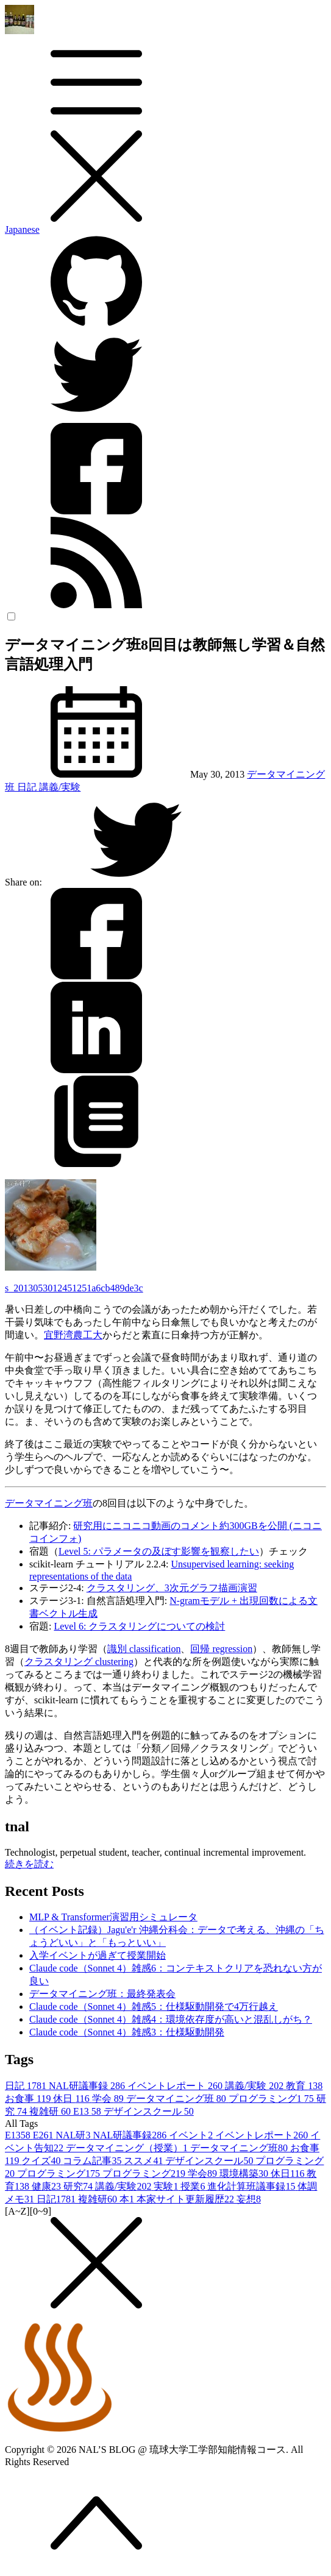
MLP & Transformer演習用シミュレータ (113, 1917)
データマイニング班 (49, 1503)
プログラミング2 (145, 2173)
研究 (79, 2186)
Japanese (22, 229)
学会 (109, 2098)
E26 (44, 2135)
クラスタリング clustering (78, 1661)
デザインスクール (149, 2111)
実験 (167, 2186)
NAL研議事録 (88, 2086)
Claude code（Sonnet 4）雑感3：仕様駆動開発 (126, 2032)
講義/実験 (59, 787)
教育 (304, 2086)
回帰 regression (221, 1649)
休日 (72, 2098)
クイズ (42, 2161)
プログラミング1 (272, 2098)
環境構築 (245, 2173)
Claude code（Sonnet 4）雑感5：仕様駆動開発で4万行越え (153, 2006)
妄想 (249, 2199)
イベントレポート (176, 2086)
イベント (192, 2135)
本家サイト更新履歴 (187, 2199)
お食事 (29, 2098)
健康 (47, 2186)
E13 (88, 2111)
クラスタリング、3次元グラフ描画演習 (172, 1588)
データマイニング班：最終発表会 (102, 1994)
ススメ (144, 2161)
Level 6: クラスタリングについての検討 (139, 1626)
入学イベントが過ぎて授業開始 (97, 1955)
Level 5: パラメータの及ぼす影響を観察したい (159, 1551)
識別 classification (143, 1649)
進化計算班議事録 (252, 2186)
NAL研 (74, 2135)
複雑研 (51, 2111)
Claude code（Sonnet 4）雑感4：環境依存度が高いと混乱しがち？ (170, 2019)
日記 (28, 787)
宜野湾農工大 (73, 1335)
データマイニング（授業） (128, 2148)
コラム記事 (93, 2161)
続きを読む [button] (29, 1864)
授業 (193, 2186)
